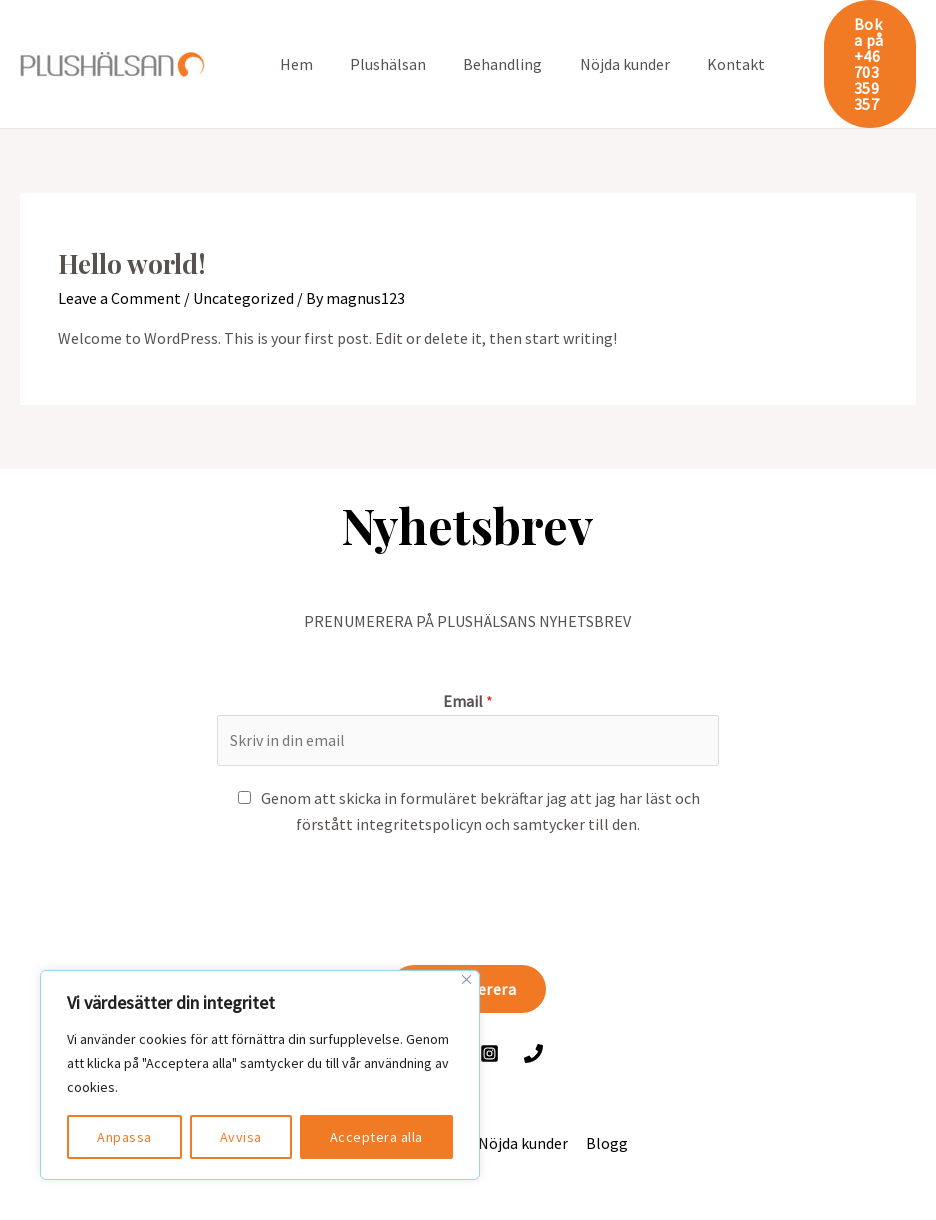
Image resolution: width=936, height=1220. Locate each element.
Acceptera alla (376, 1137)
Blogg (604, 1095)
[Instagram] (489, 1005)
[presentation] (369, 848)
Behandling (489, 40)
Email (468, 653)
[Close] (466, 979)
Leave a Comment (119, 249)
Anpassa (124, 1137)
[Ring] (533, 1005)
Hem (293, 40)
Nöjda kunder (606, 40)
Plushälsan (380, 40)
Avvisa (241, 1137)
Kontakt (712, 40)
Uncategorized (243, 249)
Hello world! (132, 215)
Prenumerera (468, 941)
